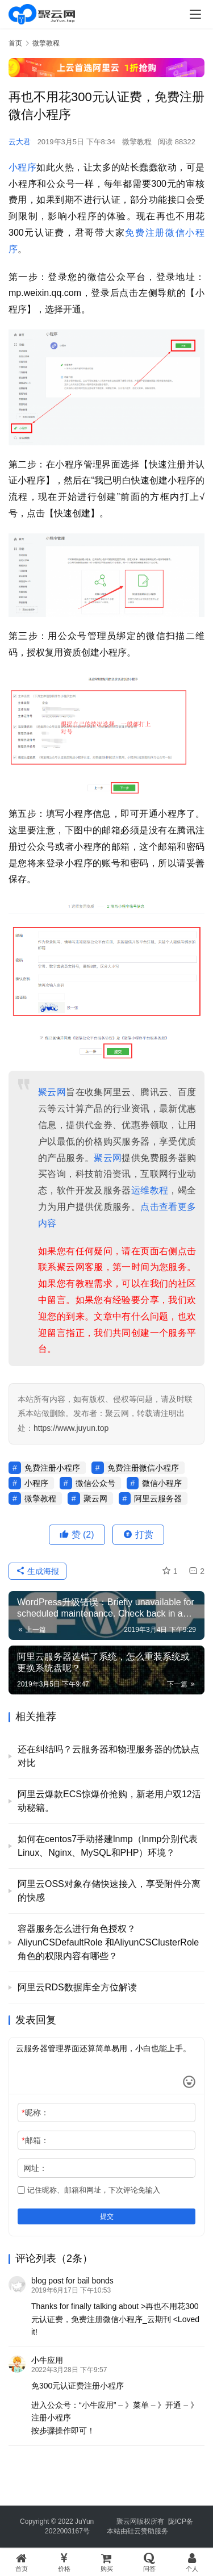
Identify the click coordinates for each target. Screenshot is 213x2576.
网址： (35, 2168)
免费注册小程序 (52, 1467)
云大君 (20, 141)
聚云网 (52, 1092)
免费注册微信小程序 (143, 1467)
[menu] (195, 14)
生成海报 (37, 1571)
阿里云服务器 (158, 1498)
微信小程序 (162, 1483)
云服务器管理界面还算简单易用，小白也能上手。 (106, 2066)
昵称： (35, 2112)
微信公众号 (95, 1483)
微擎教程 (137, 141)
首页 (15, 43)
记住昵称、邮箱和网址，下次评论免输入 (89, 2190)
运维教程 (150, 1190)
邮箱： (35, 2140)
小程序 (22, 167)
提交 (107, 2216)
